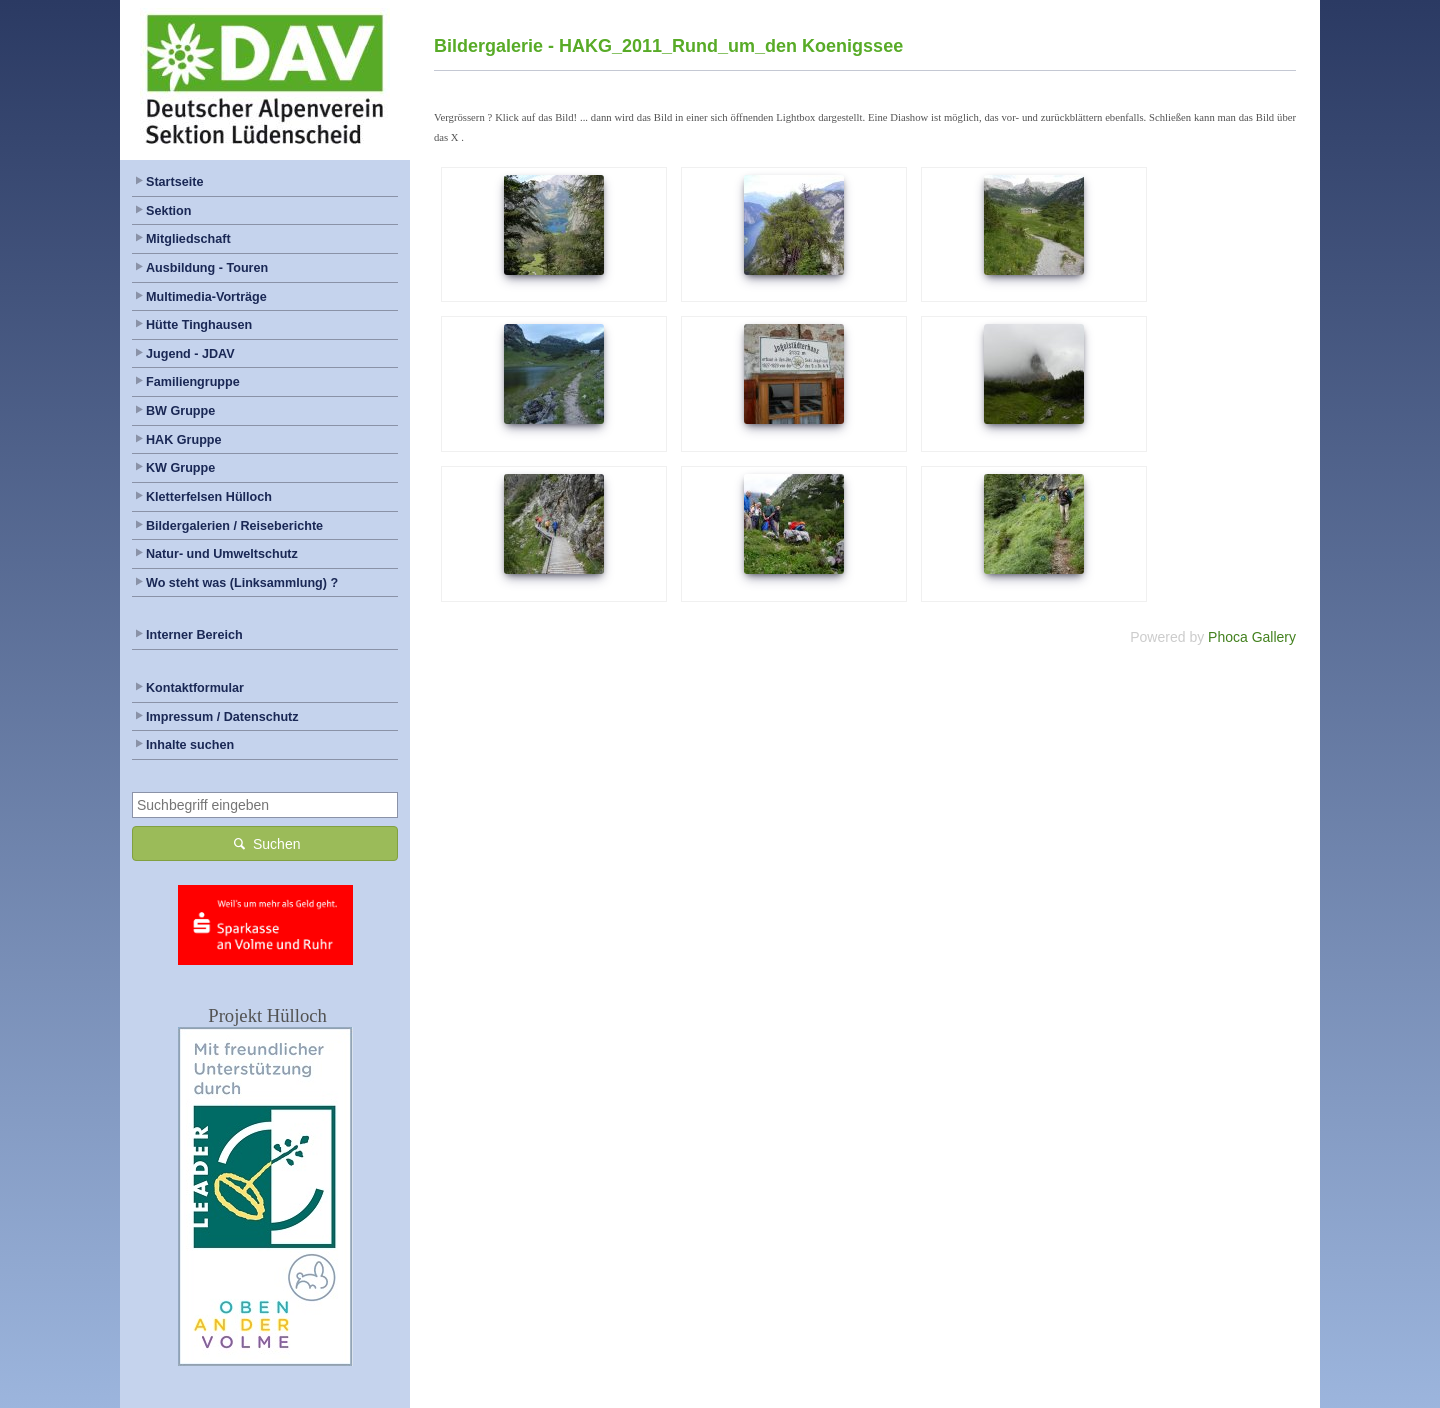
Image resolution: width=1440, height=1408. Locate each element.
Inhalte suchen (190, 745)
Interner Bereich (194, 635)
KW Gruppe (180, 468)
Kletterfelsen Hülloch (209, 497)
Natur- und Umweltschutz (222, 554)
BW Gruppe (180, 411)
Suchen (265, 843)
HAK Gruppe (184, 440)
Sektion (169, 211)
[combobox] (265, 805)
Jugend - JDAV (190, 354)
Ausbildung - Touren (207, 268)
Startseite (174, 182)
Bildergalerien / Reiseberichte (234, 526)
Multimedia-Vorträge (206, 297)
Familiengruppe (193, 382)
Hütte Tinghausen (199, 325)
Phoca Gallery (1252, 637)
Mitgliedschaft (188, 239)
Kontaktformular (195, 688)
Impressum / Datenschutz (222, 717)
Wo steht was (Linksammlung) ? (242, 583)
